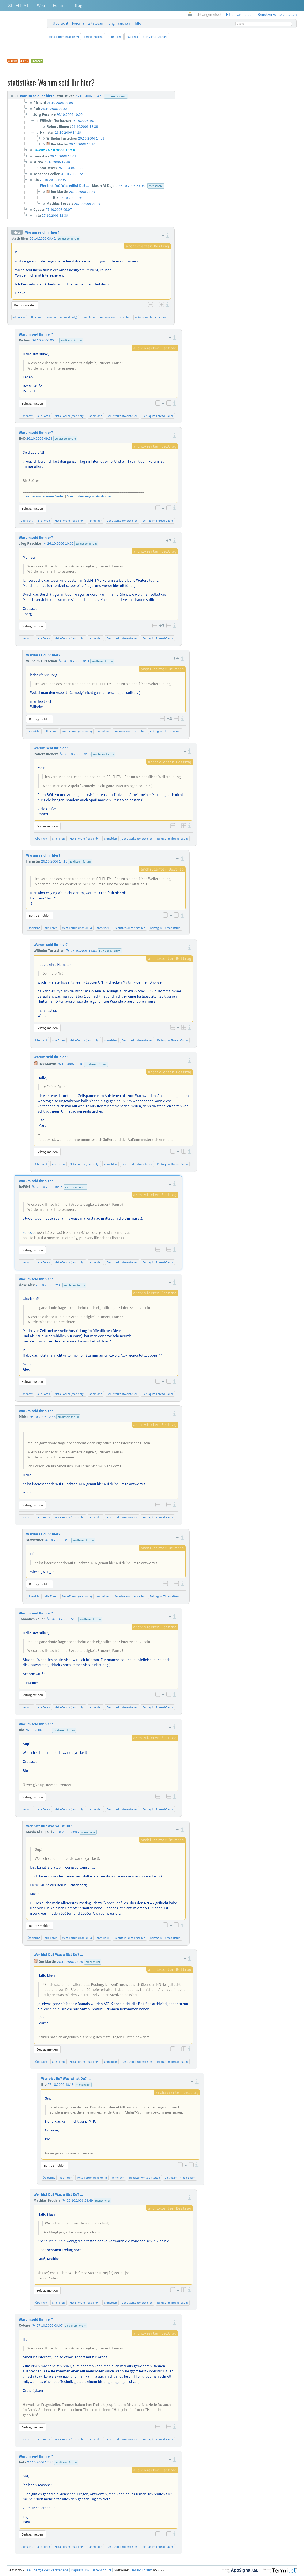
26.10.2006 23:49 (80, 2200)
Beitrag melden (25, 305)
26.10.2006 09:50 (45, 340)
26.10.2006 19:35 (38, 1730)
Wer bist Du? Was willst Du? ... (51, 1826)
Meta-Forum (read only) (64, 37)
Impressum (80, 2570)
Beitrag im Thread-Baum (150, 317)
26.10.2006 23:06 (66, 1832)
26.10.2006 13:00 (57, 1540)
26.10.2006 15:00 (64, 1619)
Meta (16, 232)
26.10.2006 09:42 (43, 238)
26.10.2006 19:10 (70, 1064)
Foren (76, 23)
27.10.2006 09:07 (50, 2325)
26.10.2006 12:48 (42, 1416)
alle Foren (36, 317)
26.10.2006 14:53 (84, 950)
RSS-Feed (132, 37)
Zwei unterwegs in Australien (89, 496)
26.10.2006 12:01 (48, 1285)
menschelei (88, 1832)
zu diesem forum (68, 239)
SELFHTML (18, 5)
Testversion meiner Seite (43, 496)
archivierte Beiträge (155, 37)
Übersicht (60, 23)
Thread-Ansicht (93, 37)
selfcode (29, 1232)
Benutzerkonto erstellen (114, 317)
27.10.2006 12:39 (40, 2462)
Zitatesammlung (101, 23)
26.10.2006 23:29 (70, 1961)
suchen (124, 23)
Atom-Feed (115, 37)
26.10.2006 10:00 (60, 543)
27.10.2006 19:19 (61, 2084)
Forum (59, 5)
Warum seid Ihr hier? (42, 232)
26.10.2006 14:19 (54, 861)
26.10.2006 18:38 (77, 754)
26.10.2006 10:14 (50, 1186)
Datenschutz (101, 2570)
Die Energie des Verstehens (47, 2570)
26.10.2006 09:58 (39, 438)
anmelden (88, 317)
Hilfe (137, 23)
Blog (77, 5)
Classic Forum (141, 2570)
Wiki (41, 5)
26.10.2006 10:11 (76, 661)
